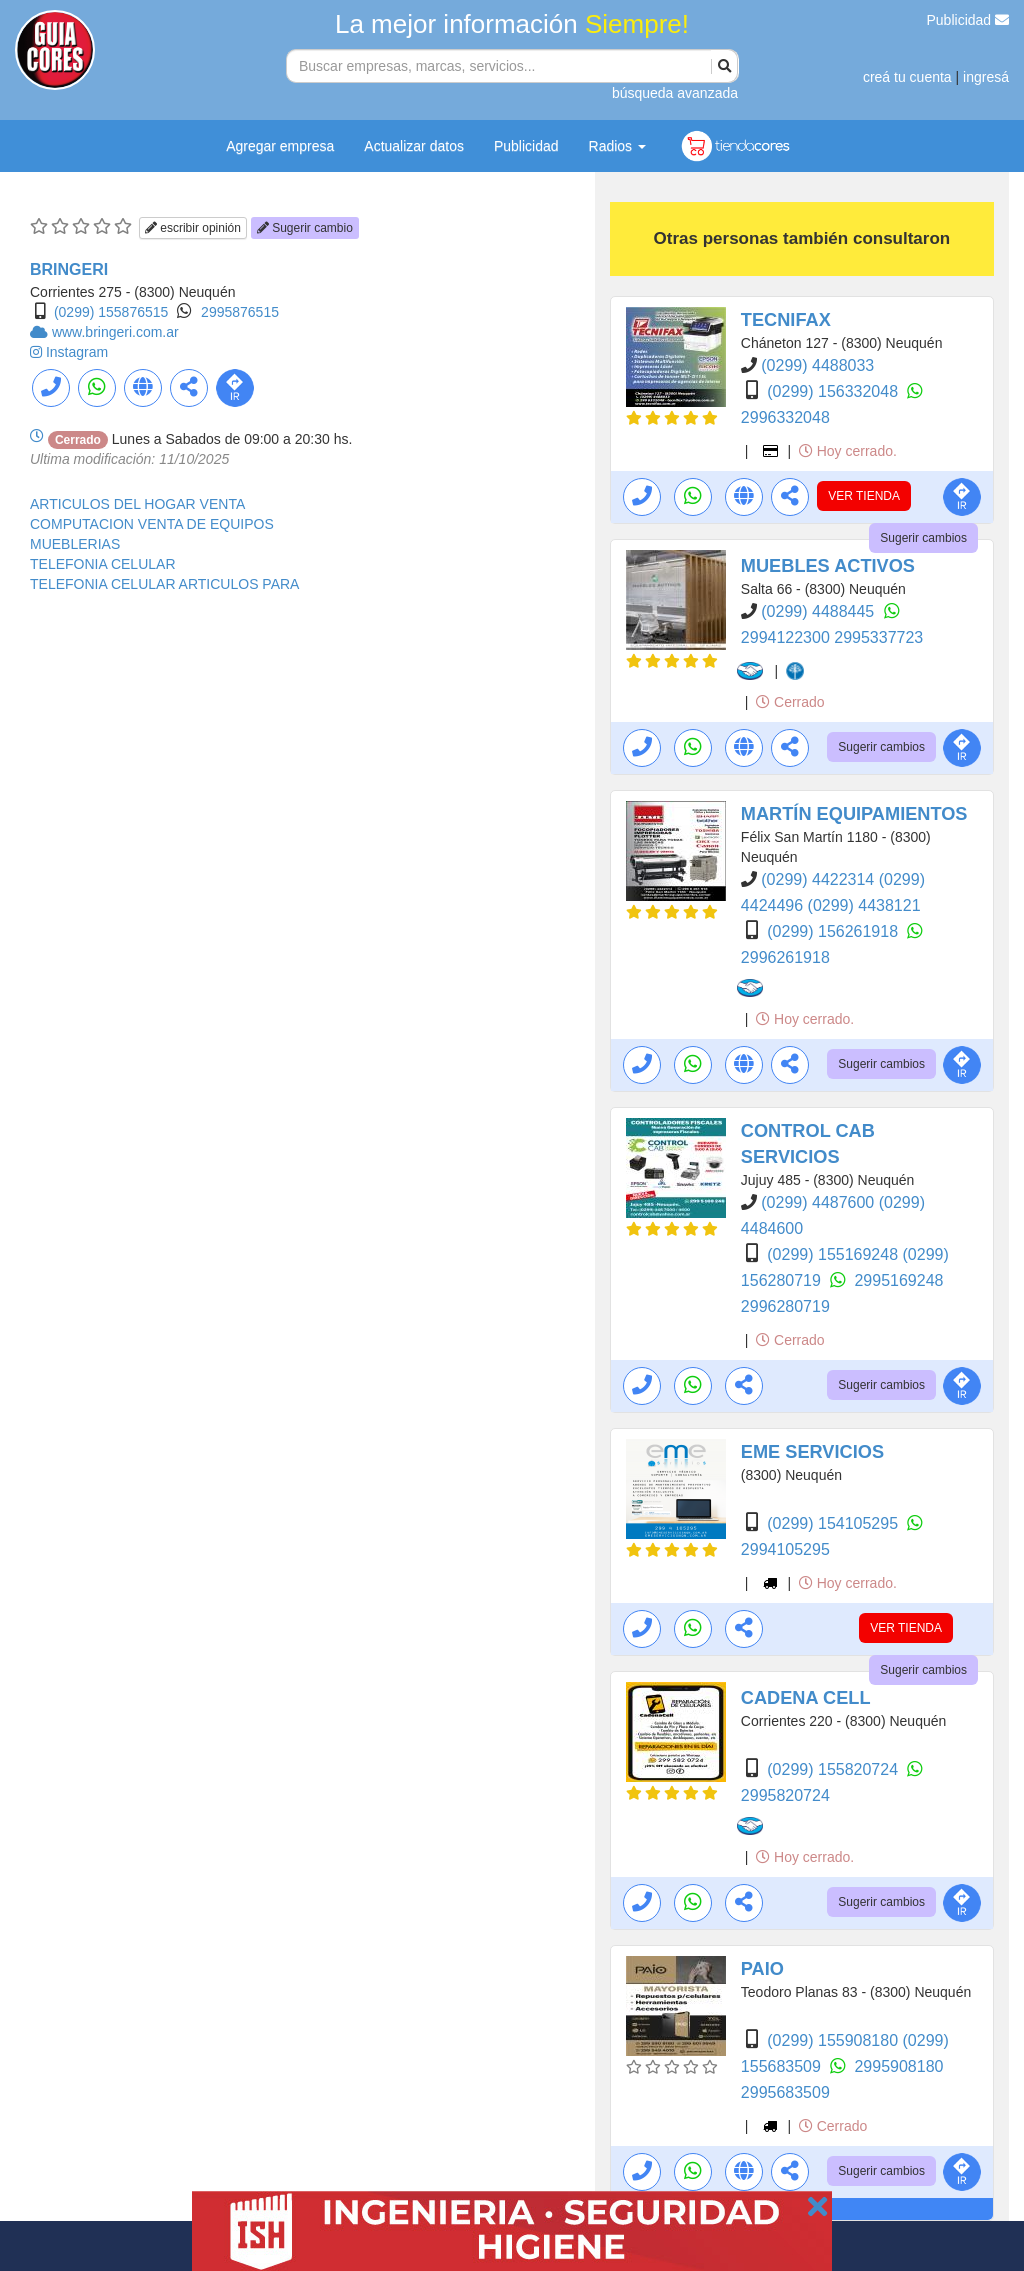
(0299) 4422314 (819, 879)
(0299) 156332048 (834, 391)
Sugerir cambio (305, 228)
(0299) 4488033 (817, 365)
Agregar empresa (280, 146)
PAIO (762, 1969)
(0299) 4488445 (819, 611)
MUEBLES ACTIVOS (828, 566)
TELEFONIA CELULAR (103, 564)
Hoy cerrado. (848, 451)
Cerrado (790, 702)
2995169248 (898, 1280)
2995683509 (785, 2092)
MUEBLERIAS (75, 544)
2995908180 (898, 2066)
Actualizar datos (414, 146)
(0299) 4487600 (819, 1202)
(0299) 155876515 (111, 312)
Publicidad (968, 20)
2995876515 (240, 312)
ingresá (986, 77)
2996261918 (785, 957)
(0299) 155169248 (834, 1254)
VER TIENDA (864, 496)
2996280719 (785, 1306)
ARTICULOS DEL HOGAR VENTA (137, 504)
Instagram (77, 352)
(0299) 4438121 (864, 905)
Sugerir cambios (923, 538)
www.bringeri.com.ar (115, 332)
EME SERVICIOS (812, 1452)
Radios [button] (617, 146)
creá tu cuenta (907, 77)
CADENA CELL (806, 1698)
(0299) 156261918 (834, 931)
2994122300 (787, 637)
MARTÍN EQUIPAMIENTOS (854, 814)
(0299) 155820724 (834, 1769)
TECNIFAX (786, 320)
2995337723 (878, 637)
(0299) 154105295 (834, 1523)
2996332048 (785, 417)
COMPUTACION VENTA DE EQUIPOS (152, 524)
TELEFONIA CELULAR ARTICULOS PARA (164, 584)
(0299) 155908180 (834, 2040)
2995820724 (785, 1795)
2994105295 (785, 1549)
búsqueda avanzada (675, 93)
